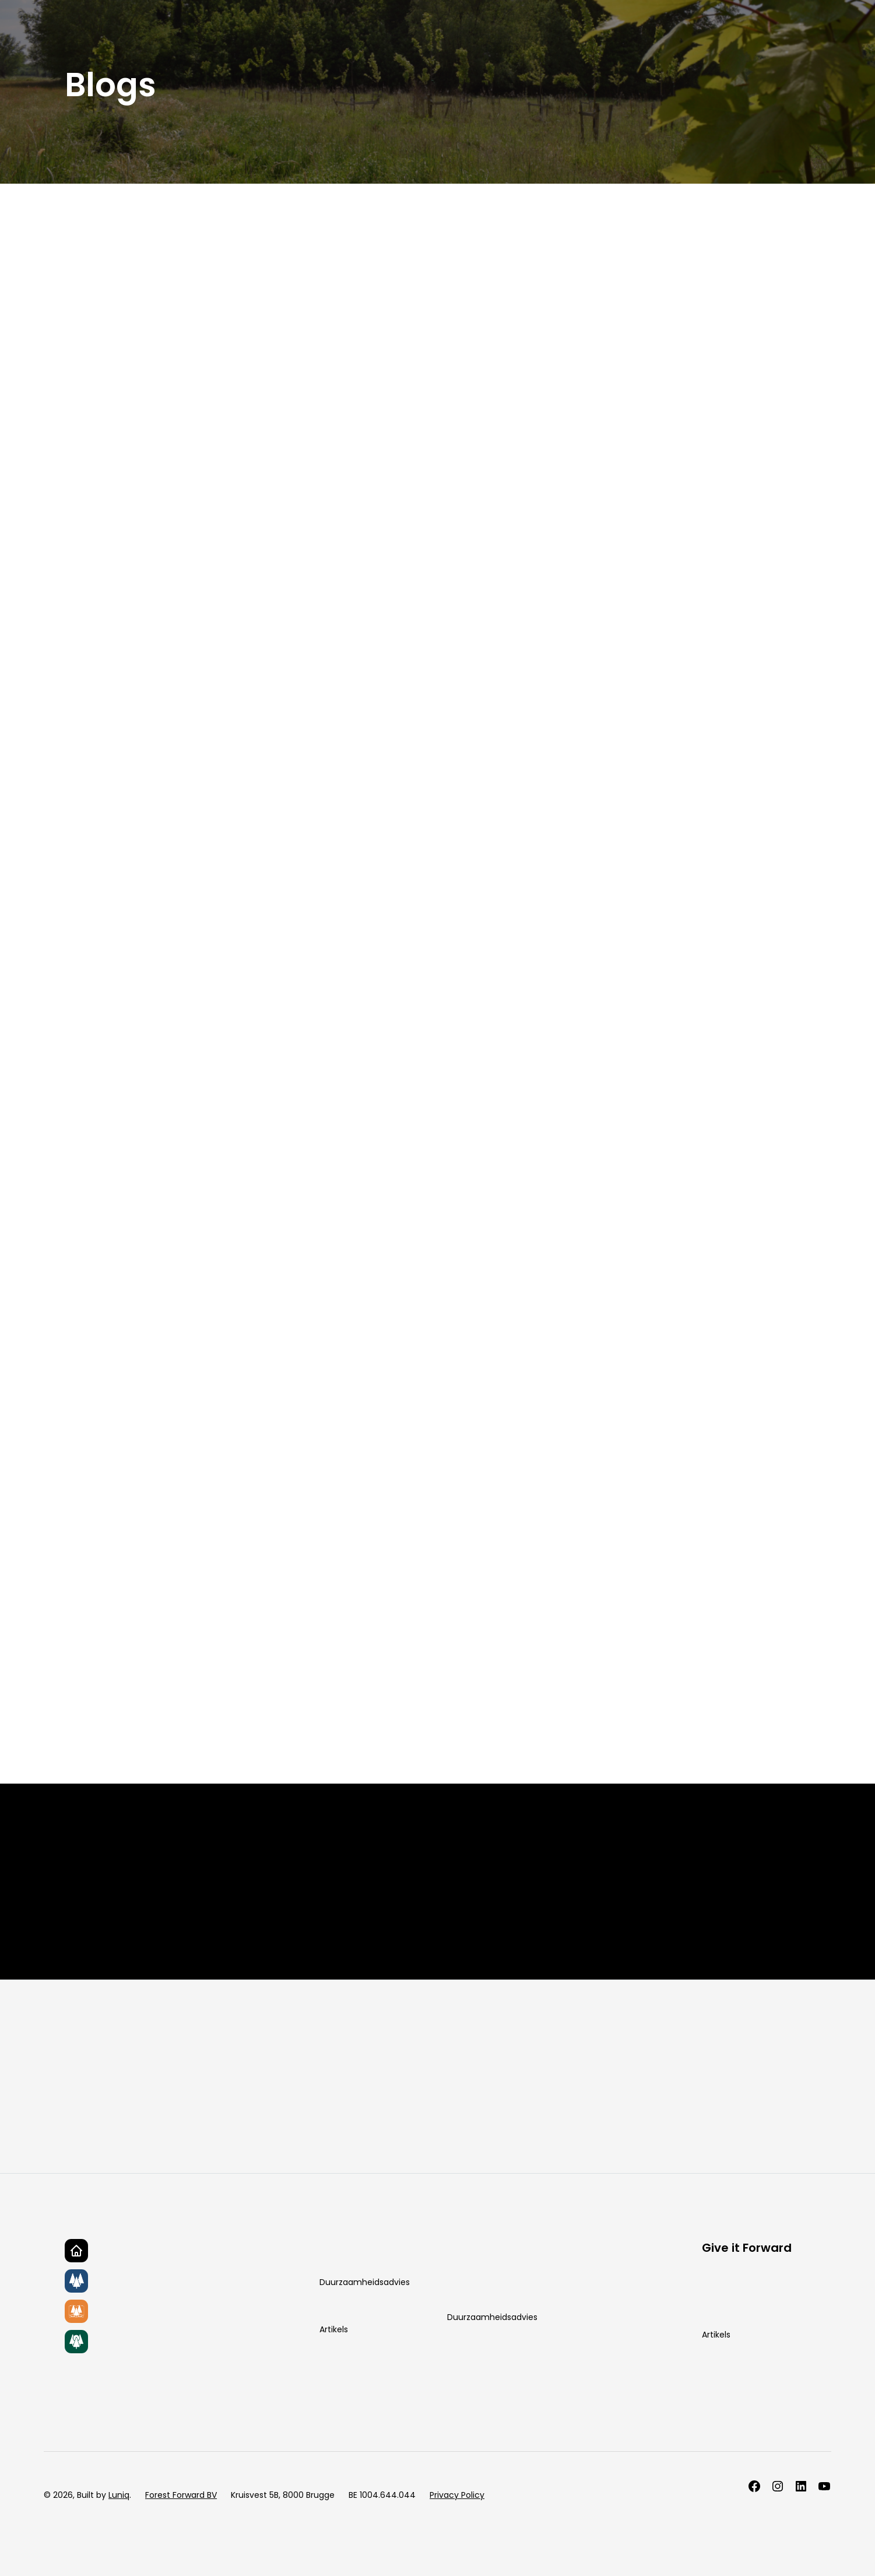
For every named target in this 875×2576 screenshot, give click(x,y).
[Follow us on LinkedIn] (801, 2486)
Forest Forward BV (181, 2495)
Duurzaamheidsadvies (364, 2282)
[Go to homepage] (76, 2250)
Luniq (118, 2495)
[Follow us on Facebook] (754, 2486)
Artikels (333, 2329)
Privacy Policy (457, 2495)
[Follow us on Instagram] (778, 2486)
